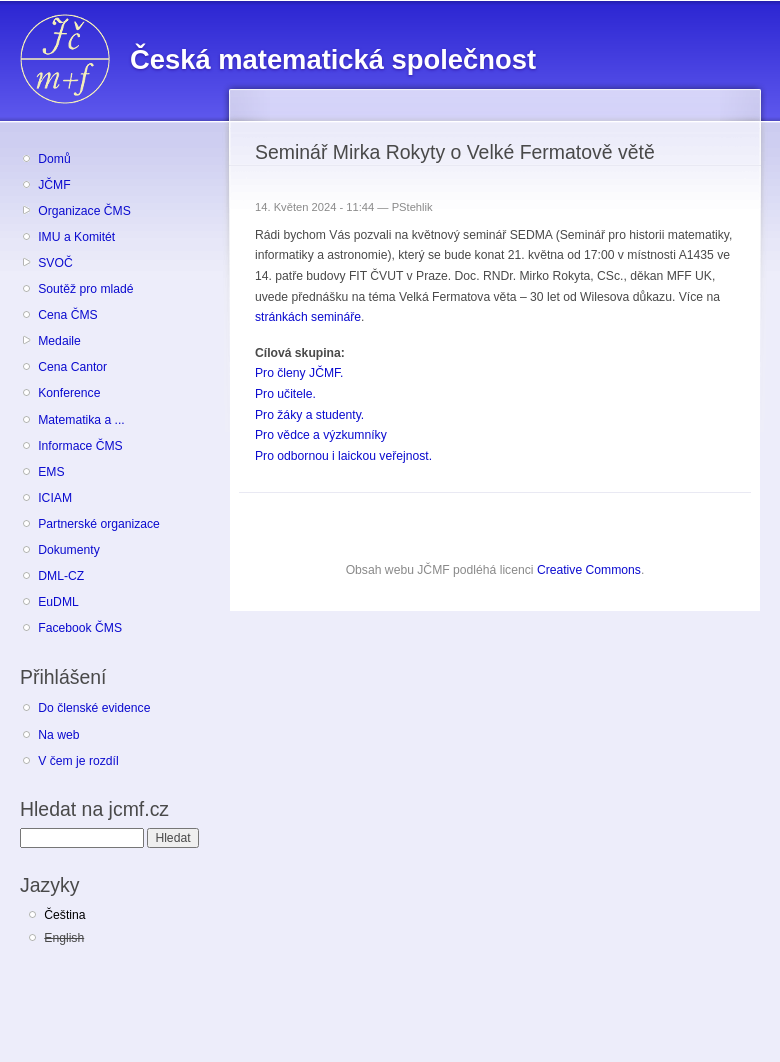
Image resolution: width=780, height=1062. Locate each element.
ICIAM (55, 498)
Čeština (64, 915)
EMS (51, 472)
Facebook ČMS (80, 628)
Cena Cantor (72, 367)
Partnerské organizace (99, 524)
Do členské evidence (94, 708)
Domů (54, 159)
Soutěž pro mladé (85, 289)
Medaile (59, 341)
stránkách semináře (308, 317)
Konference (69, 393)
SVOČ (55, 263)
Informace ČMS (80, 446)
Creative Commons (589, 570)
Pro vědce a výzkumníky (321, 435)
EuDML (58, 602)
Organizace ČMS (84, 211)
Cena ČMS (67, 315)
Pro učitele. (285, 394)
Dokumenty (68, 550)
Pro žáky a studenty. (309, 415)
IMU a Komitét (76, 237)
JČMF (54, 185)
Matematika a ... (81, 420)
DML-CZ (61, 576)
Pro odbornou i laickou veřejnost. (343, 456)
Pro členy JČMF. (299, 373)
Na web (58, 735)
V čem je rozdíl (78, 761)
